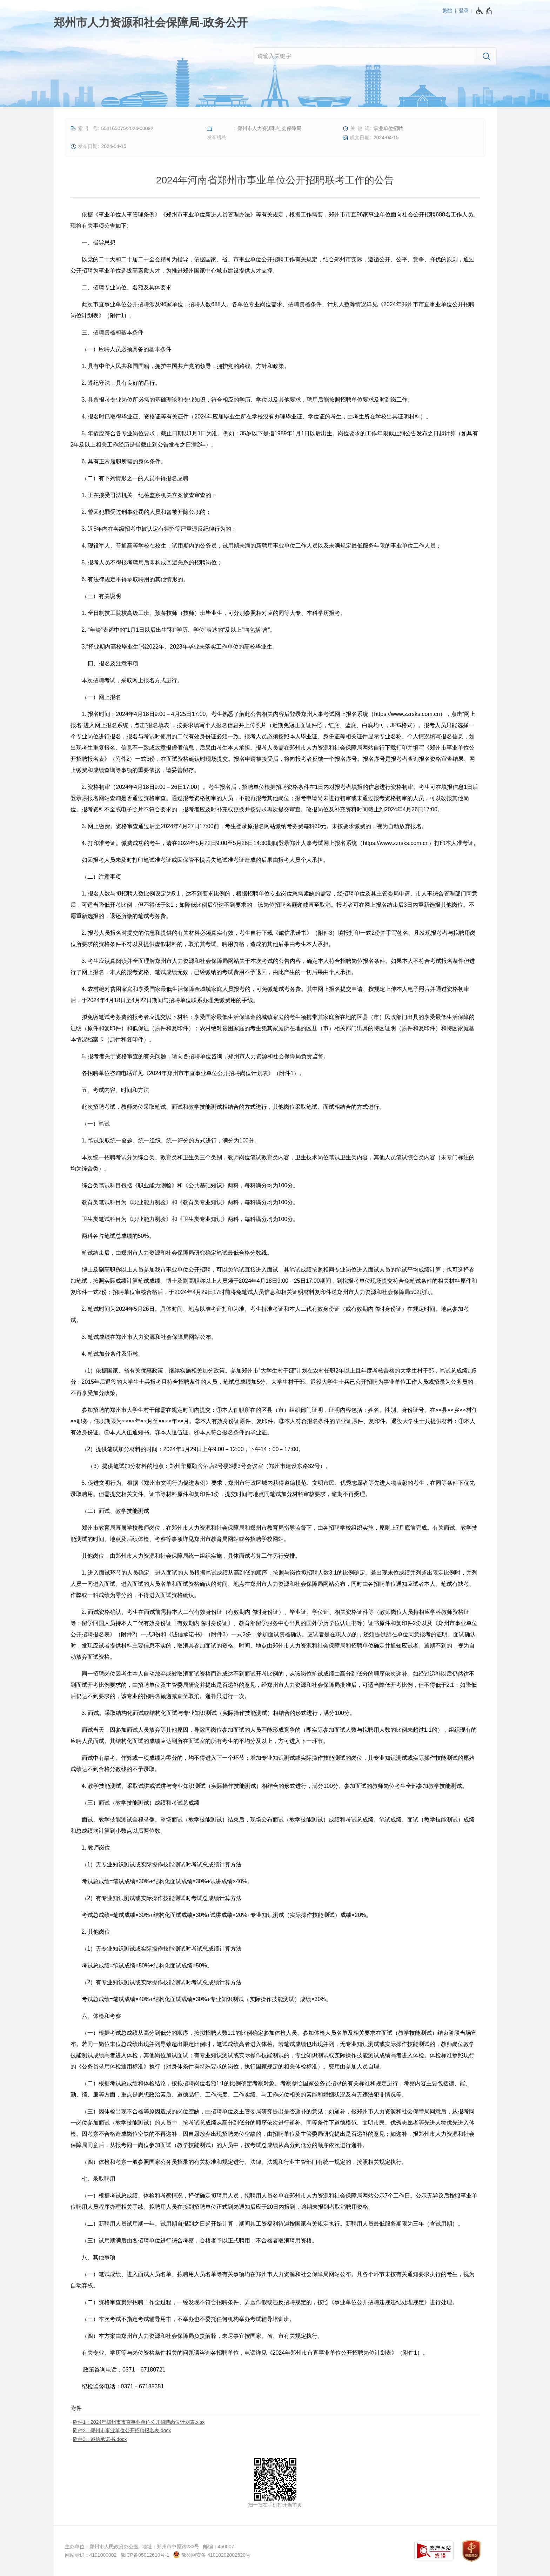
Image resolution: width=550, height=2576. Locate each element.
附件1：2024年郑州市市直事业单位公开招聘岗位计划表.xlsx (138, 2422)
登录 (464, 10)
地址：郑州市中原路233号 (170, 2546)
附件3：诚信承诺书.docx (100, 2439)
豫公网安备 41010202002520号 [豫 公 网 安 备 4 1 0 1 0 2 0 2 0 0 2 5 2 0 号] (211, 2554)
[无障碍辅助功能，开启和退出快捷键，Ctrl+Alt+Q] (484, 11)
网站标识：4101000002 (91, 2555)
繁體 (447, 10)
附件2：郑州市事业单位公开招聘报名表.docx (122, 2430)
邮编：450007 (218, 2546)
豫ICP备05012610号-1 (144, 2555)
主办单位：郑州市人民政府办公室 (102, 2546)
